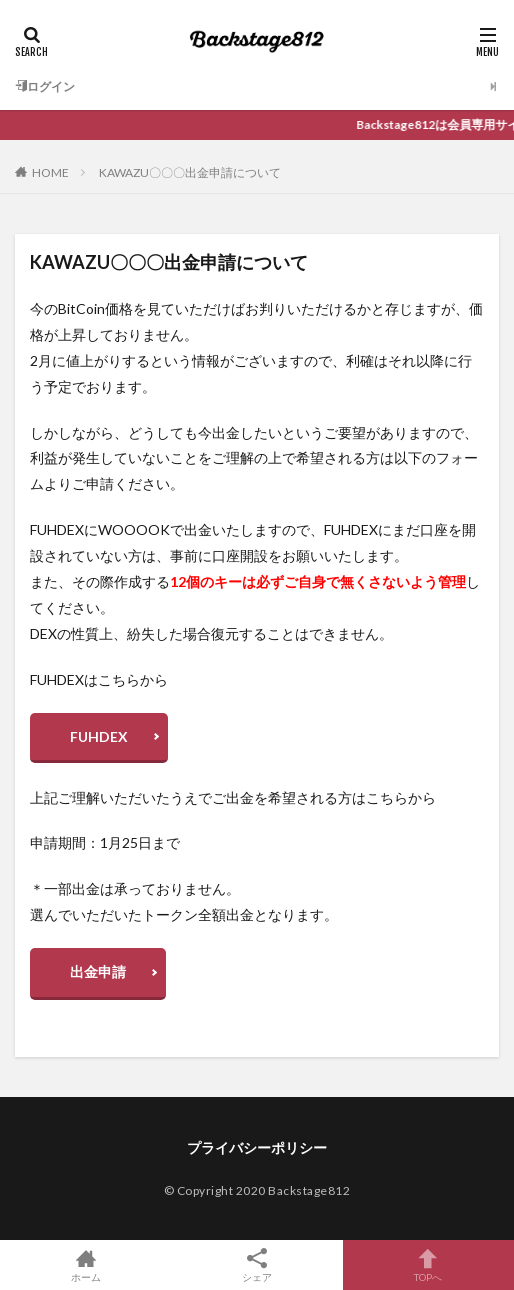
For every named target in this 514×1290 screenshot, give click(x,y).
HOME (50, 172)
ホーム (85, 1265)
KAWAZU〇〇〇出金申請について (190, 172)
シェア (256, 1265)
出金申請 (98, 971)
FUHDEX (99, 736)
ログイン (45, 86)
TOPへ (428, 1265)
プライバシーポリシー (257, 1147)
